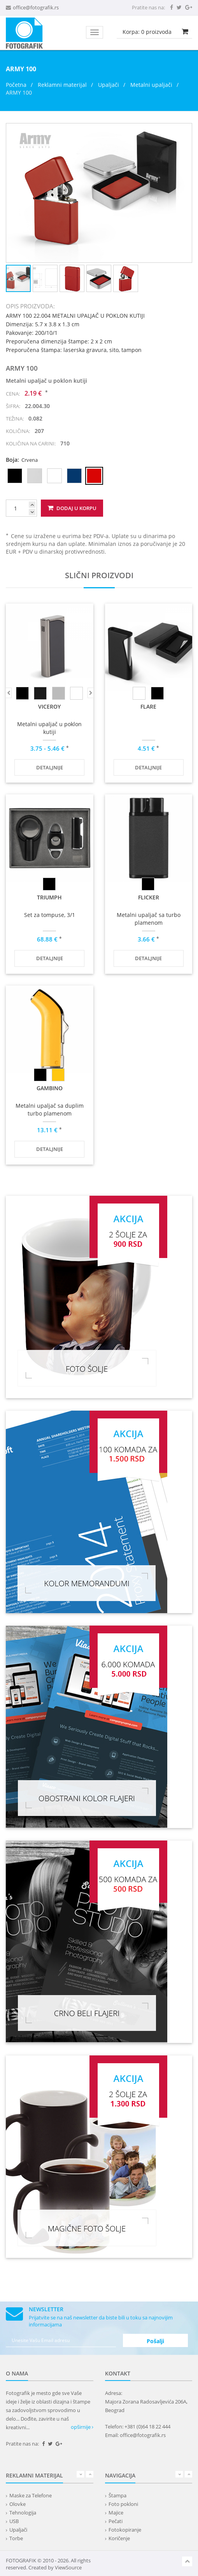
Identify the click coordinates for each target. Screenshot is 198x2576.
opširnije (82, 2426)
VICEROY (49, 706)
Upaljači (108, 84)
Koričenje (119, 2538)
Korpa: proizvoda (147, 31)
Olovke (17, 2503)
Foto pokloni (123, 2503)
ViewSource (68, 2567)
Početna (16, 84)
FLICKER (148, 897)
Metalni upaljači (151, 84)
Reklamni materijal (63, 84)
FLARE (148, 706)
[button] (185, 130)
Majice (116, 2512)
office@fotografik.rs (36, 7)
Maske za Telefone (30, 2495)
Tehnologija (22, 2512)
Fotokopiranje (125, 2529)
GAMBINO (50, 1088)
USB (14, 2521)
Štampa (117, 2495)
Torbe (16, 2538)
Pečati (116, 2521)
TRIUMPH (49, 897)
